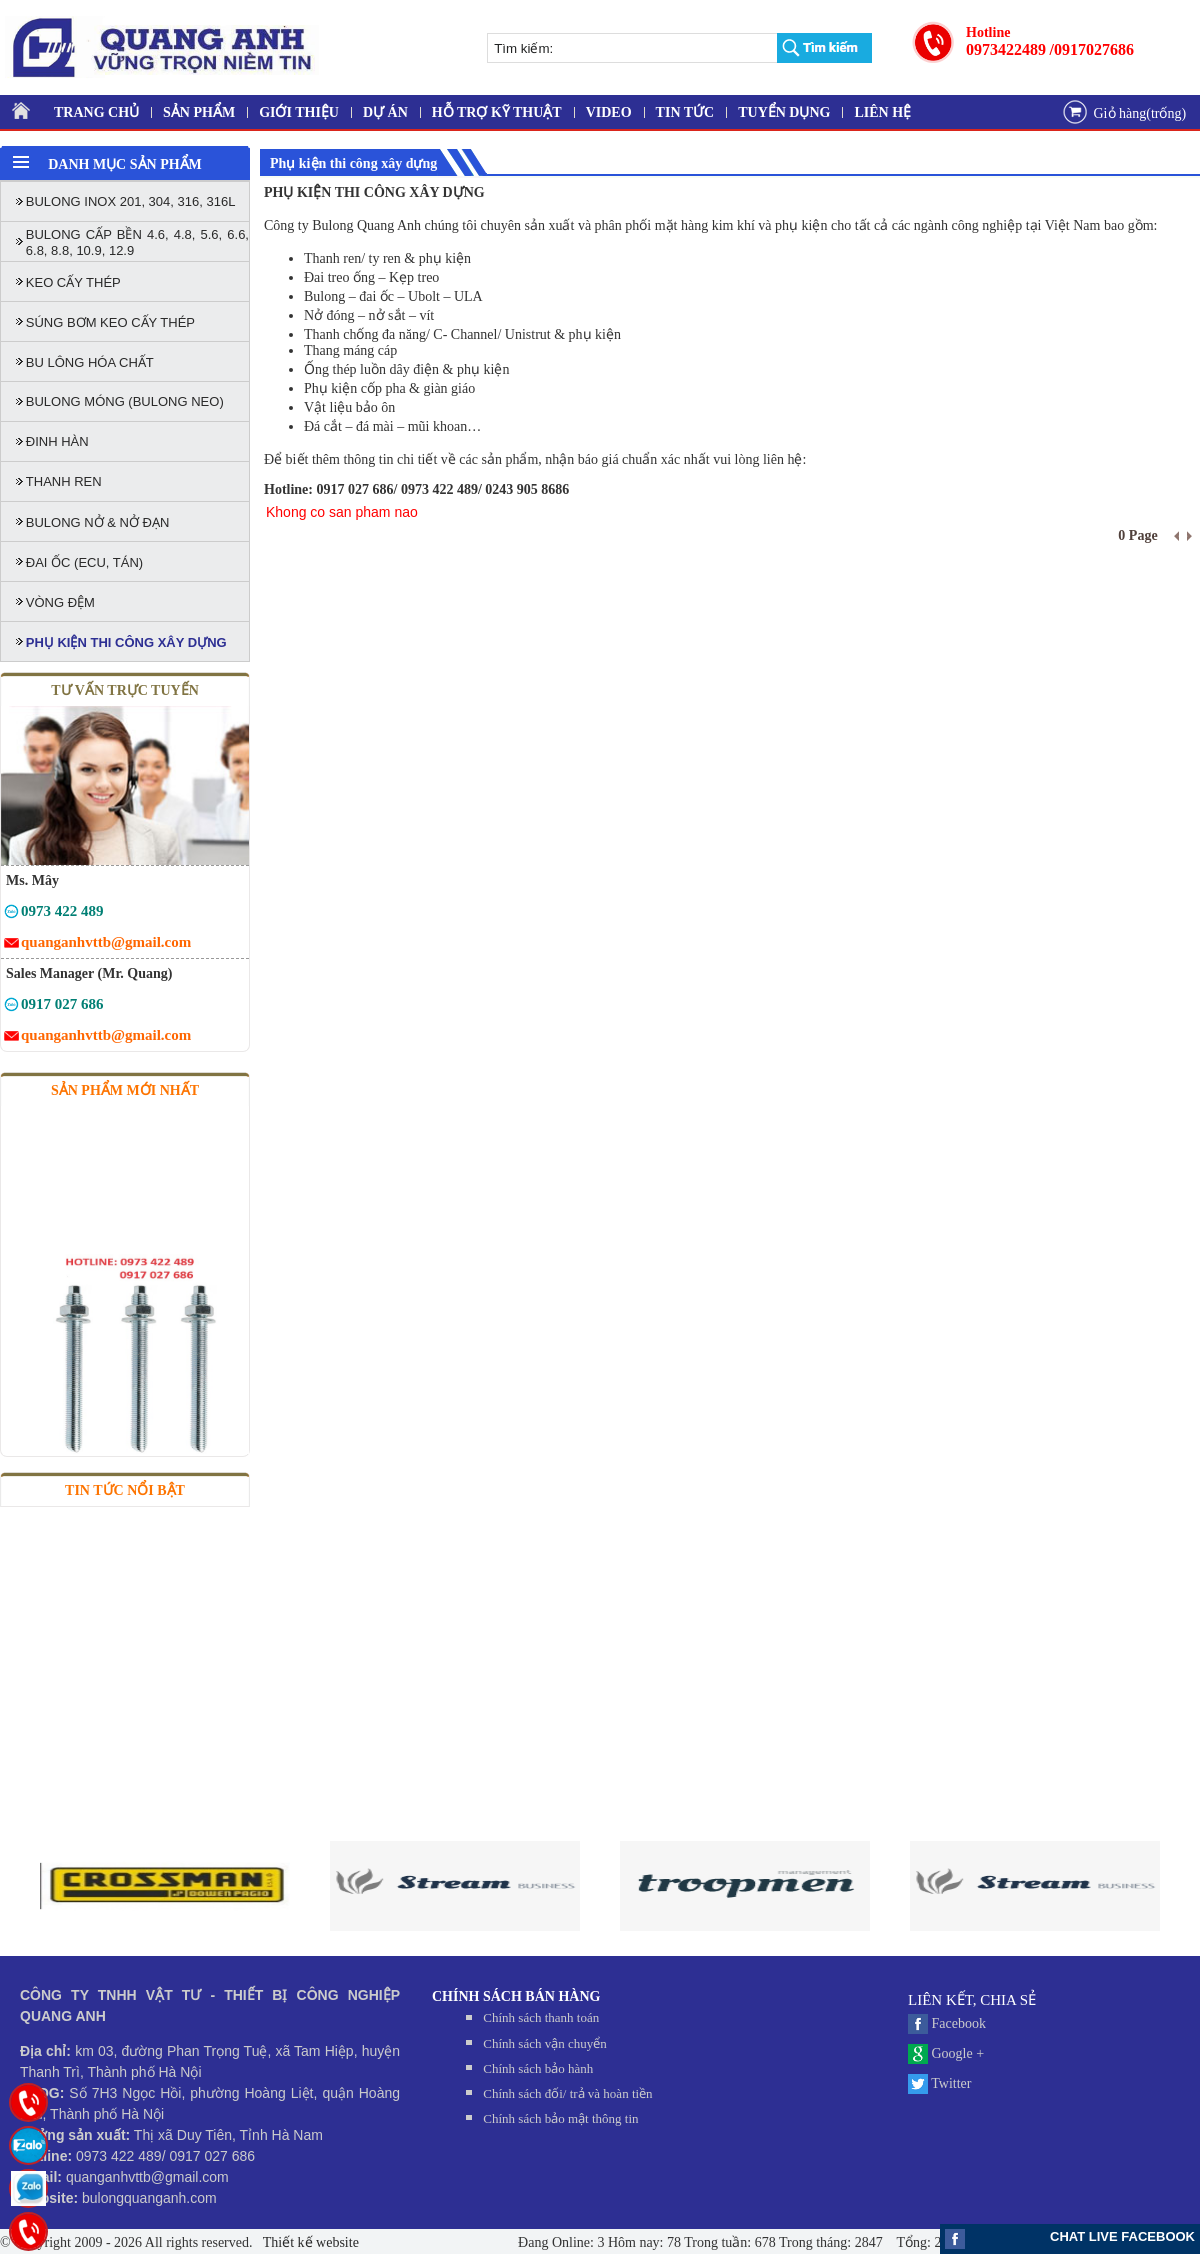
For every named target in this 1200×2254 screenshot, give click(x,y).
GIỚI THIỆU (299, 112)
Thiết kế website (309, 2242)
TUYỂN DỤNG (784, 112)
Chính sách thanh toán (541, 2017)
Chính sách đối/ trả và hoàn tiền (567, 2093)
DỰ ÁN (385, 112)
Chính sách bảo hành (538, 2068)
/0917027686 (1092, 49)
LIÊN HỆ (882, 112)
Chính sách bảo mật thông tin (560, 2118)
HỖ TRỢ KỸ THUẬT (497, 112)
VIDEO (609, 112)
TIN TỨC (685, 112)
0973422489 (1006, 49)
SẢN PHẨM (199, 112)
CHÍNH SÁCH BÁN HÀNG (516, 1996)
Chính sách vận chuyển (544, 2043)
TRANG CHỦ (96, 112)
